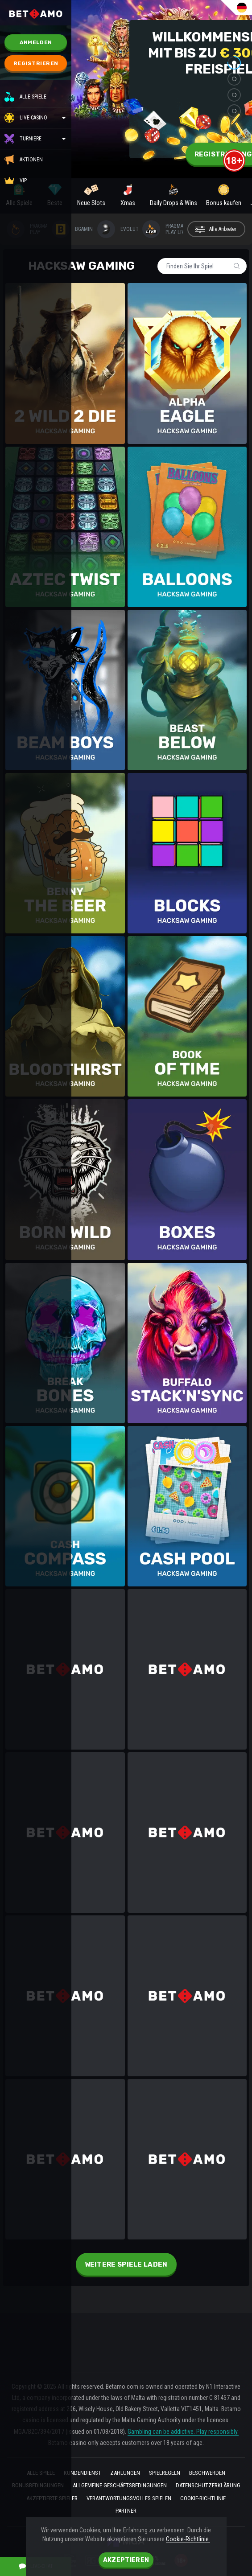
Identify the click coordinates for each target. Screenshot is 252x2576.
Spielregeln (164, 2472)
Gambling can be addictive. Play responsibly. (183, 2431)
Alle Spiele (25, 97)
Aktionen (23, 159)
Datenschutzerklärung (208, 2485)
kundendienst (82, 2472)
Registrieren (35, 63)
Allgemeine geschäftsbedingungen (120, 2485)
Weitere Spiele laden (126, 2264)
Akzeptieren (126, 2560)
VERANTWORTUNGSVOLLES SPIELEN (129, 2498)
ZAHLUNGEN (125, 2472)
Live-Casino (33, 117)
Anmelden (36, 42)
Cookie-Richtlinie (203, 2498)
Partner (126, 2510)
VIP (15, 180)
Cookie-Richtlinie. (188, 2539)
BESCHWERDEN (207, 2472)
